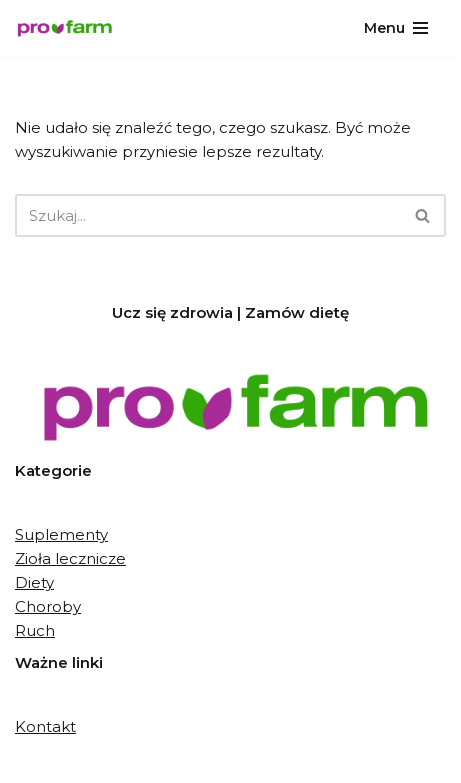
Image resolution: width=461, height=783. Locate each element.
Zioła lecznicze (70, 558)
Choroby (48, 606)
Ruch (35, 630)
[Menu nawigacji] (397, 28)
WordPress (306, 762)
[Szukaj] (208, 215)
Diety (34, 582)
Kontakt (45, 726)
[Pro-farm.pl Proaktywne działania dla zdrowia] (70, 28)
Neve (134, 762)
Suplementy (61, 534)
